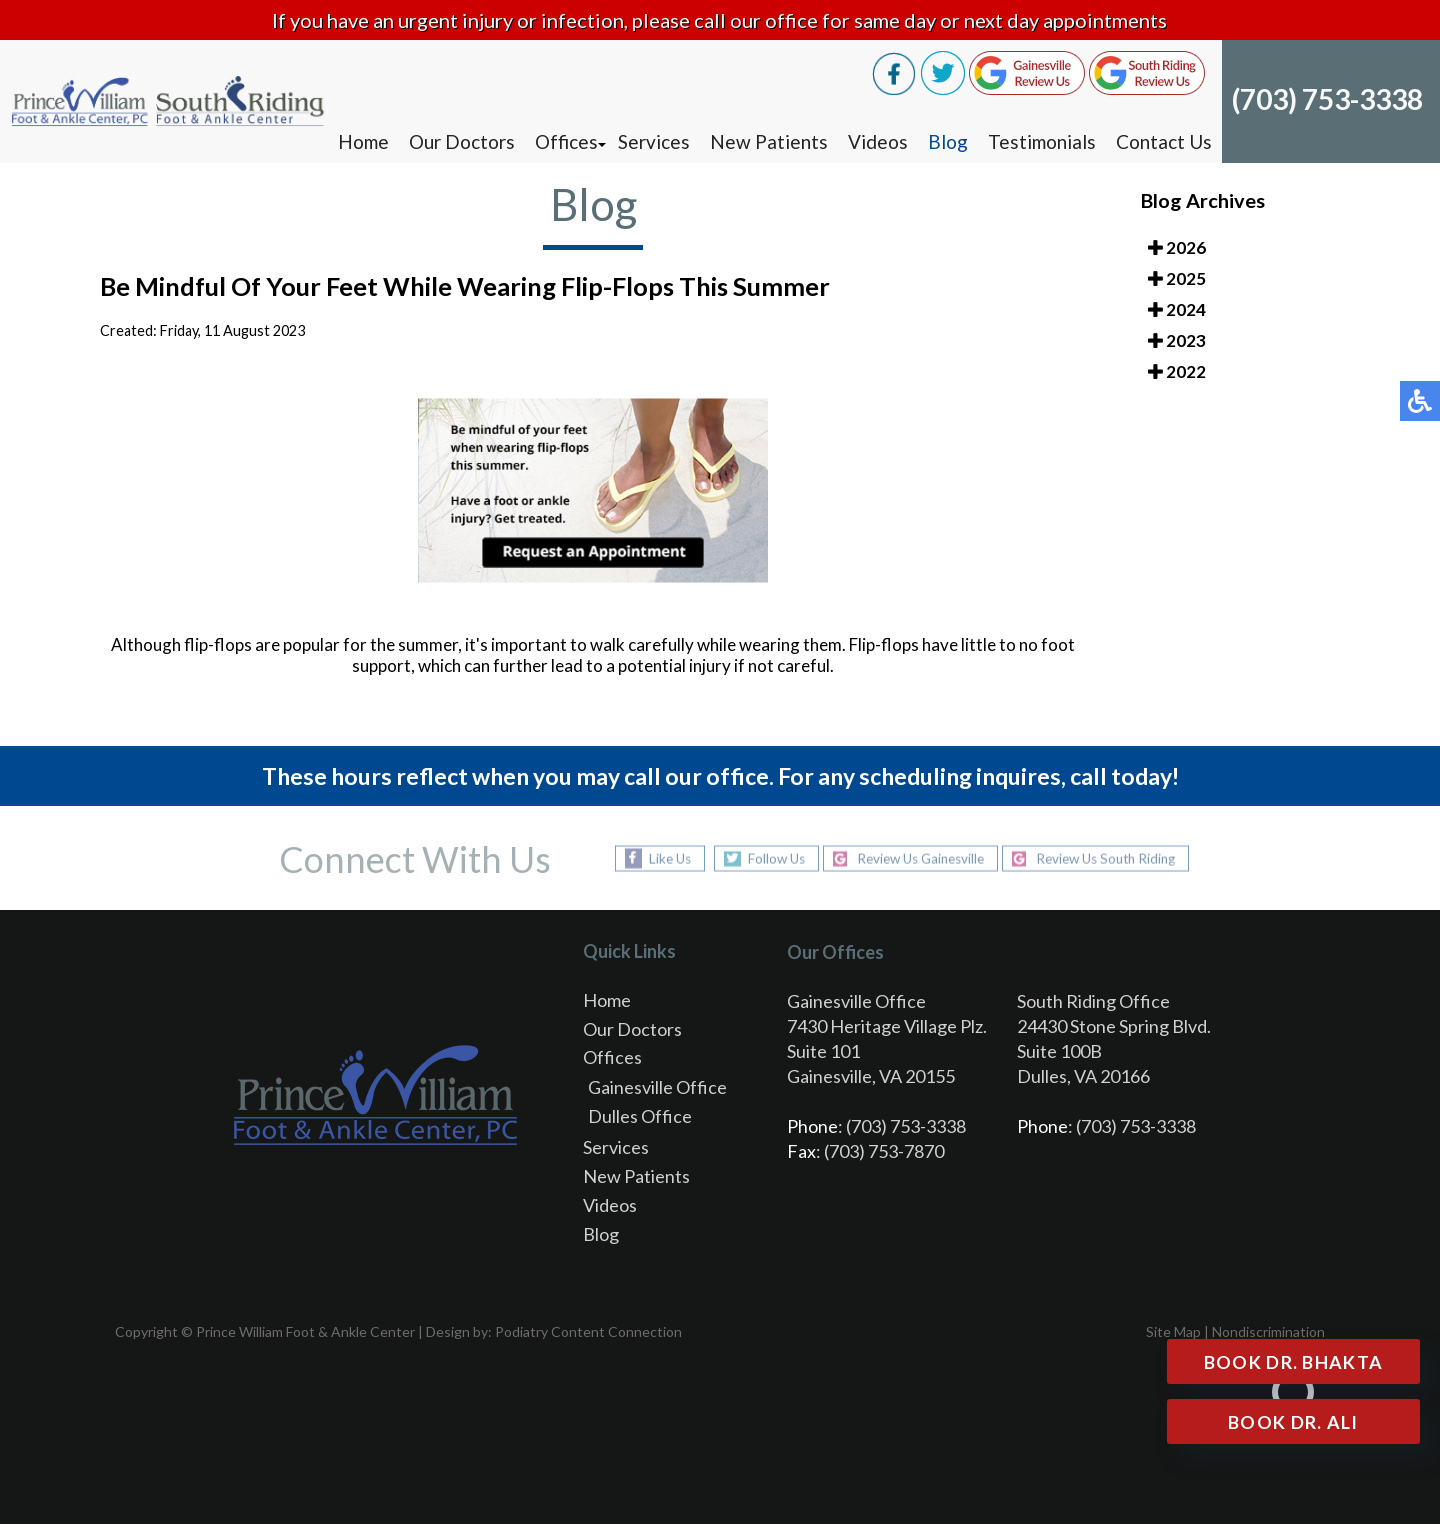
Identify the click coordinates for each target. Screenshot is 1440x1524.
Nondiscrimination (1268, 1331)
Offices (566, 141)
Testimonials (1042, 141)
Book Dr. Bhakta (1293, 1362)
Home (363, 141)
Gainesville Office (657, 1087)
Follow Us (763, 858)
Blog (948, 141)
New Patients (769, 141)
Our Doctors (462, 141)
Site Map (1173, 1331)
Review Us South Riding (1116, 858)
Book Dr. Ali (1292, 1422)
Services (654, 141)
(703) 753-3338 (1327, 99)
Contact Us (1164, 141)
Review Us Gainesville (917, 858)
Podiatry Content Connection (588, 1331)
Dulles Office (640, 1116)
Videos (878, 141)
